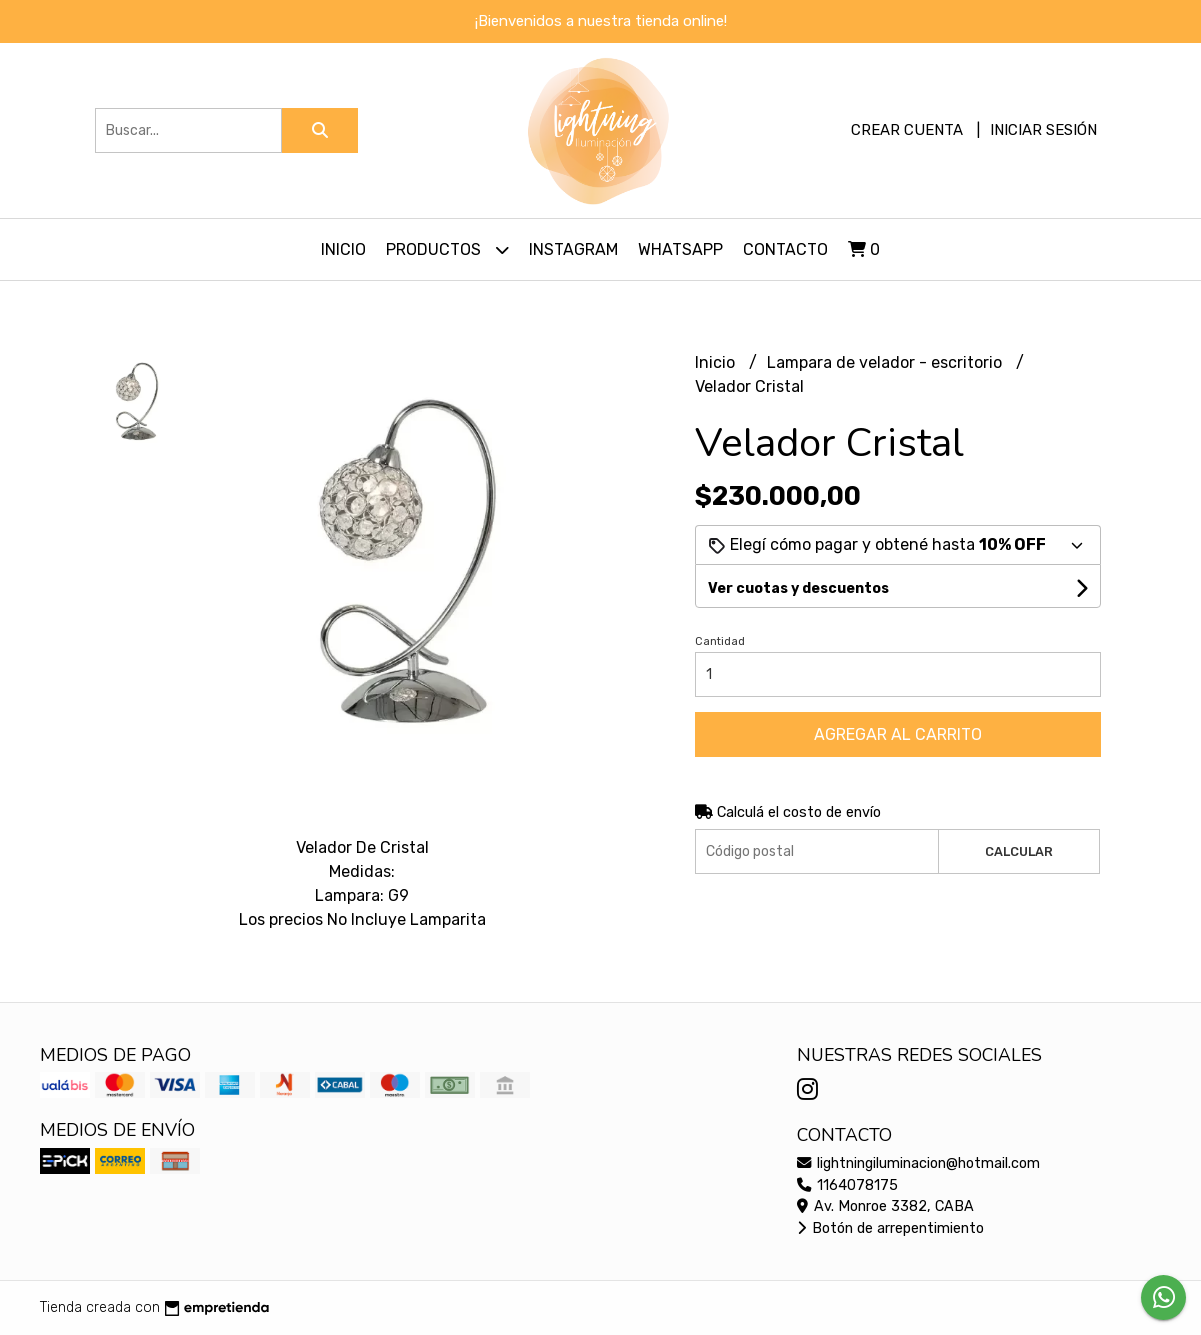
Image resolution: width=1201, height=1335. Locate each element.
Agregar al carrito (898, 734)
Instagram (573, 249)
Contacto (785, 249)
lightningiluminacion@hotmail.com (918, 1163)
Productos (447, 249)
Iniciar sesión (1043, 130)
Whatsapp (680, 249)
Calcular (1019, 851)
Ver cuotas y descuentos (798, 588)
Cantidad (720, 641)
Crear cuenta (907, 130)
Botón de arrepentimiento (890, 1228)
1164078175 (847, 1185)
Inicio (343, 249)
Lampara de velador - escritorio (886, 362)
